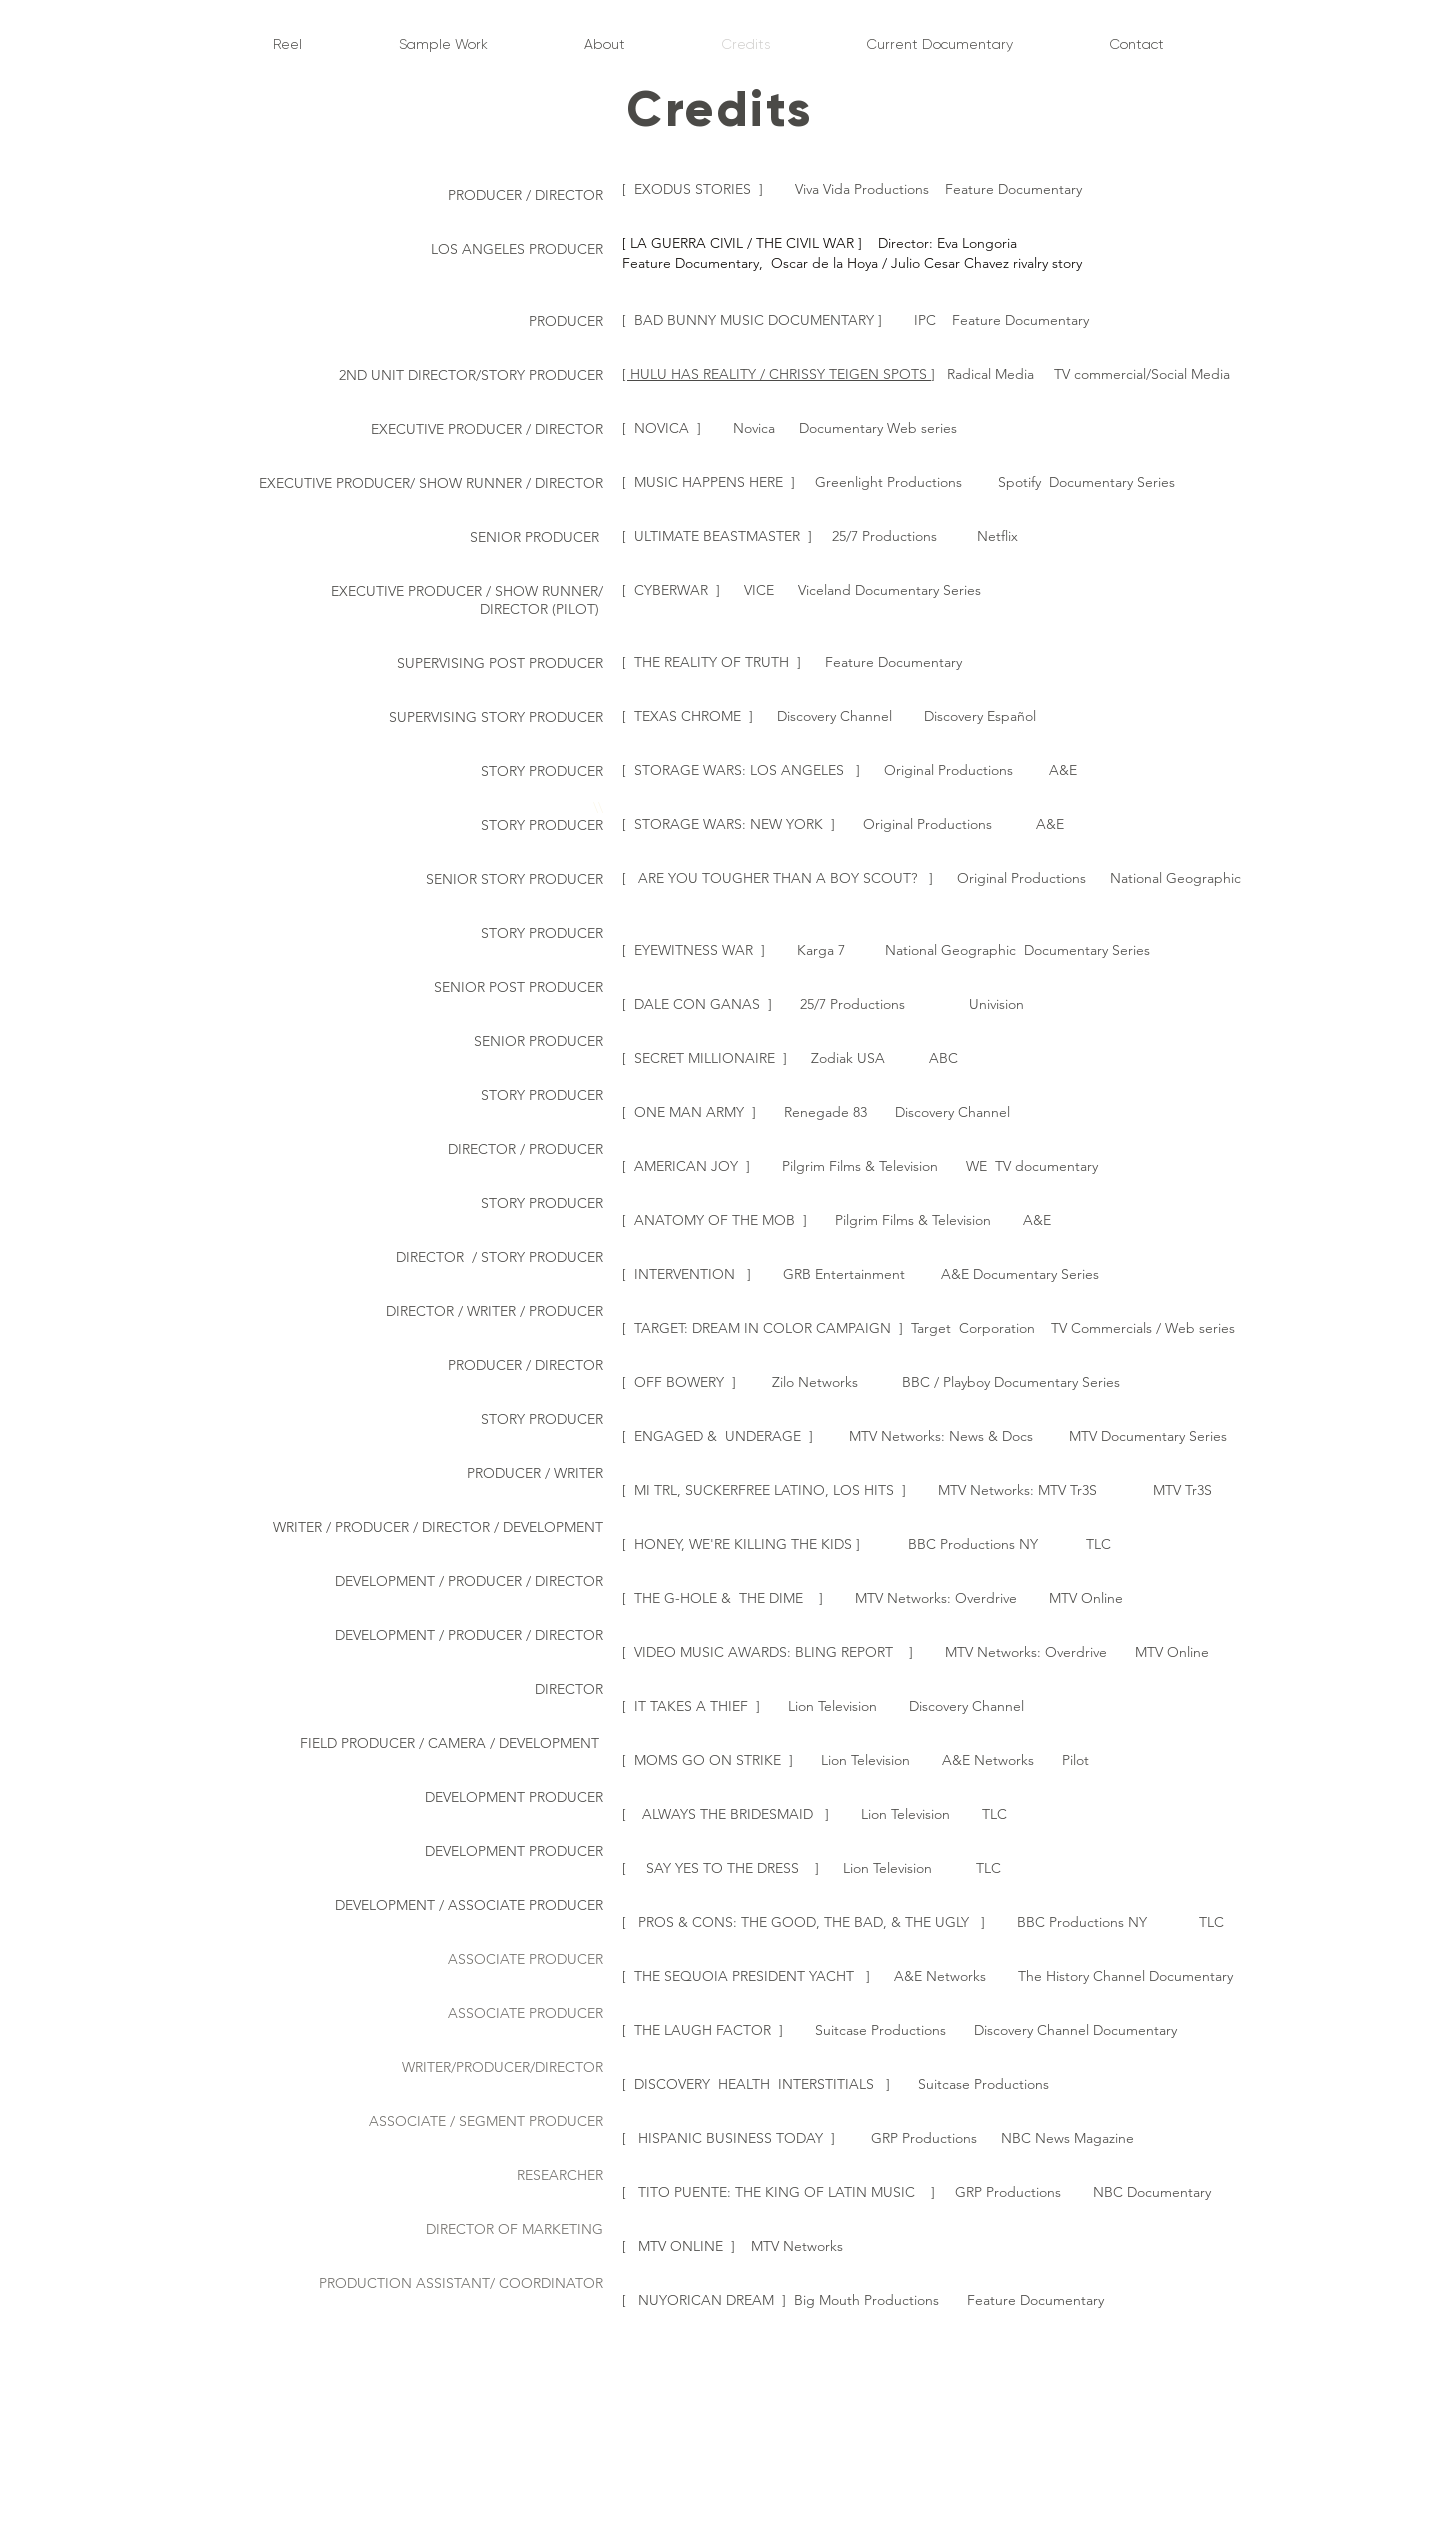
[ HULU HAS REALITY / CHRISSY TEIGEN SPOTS (776, 374)
